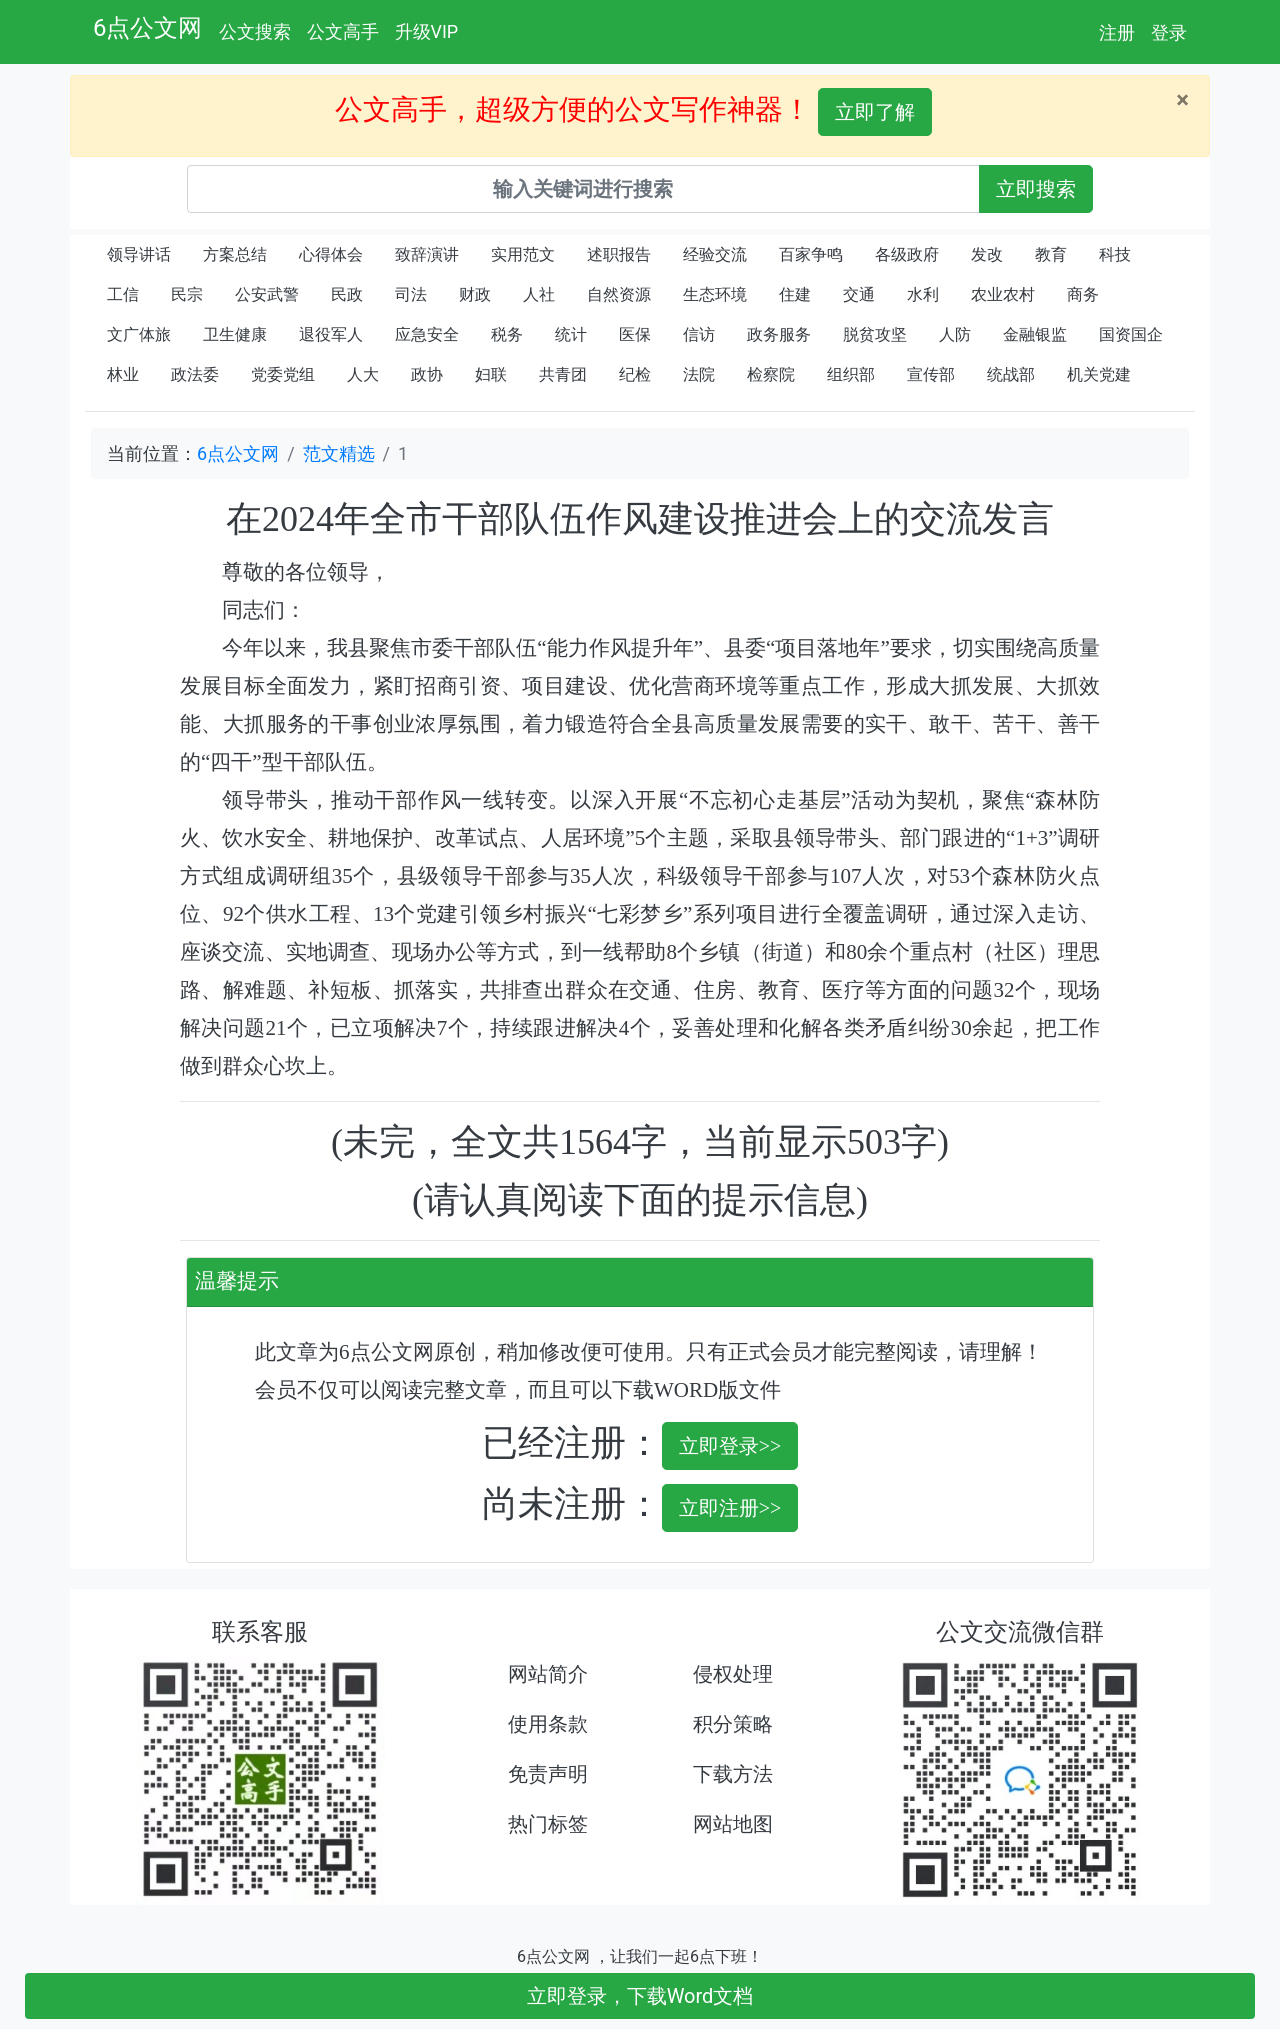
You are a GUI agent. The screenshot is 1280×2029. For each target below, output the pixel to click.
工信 (123, 294)
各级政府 (907, 254)
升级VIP (427, 31)
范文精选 (339, 453)
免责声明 (548, 1774)
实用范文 (523, 254)
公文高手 (343, 31)
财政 (475, 294)
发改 (987, 254)
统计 (571, 334)
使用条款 (548, 1724)
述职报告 (619, 254)
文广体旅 (139, 334)
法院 (699, 374)
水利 (923, 294)
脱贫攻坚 (875, 334)
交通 (859, 294)
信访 (699, 334)
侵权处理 (733, 1674)
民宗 (187, 294)
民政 (347, 294)
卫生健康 (235, 334)
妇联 (491, 374)
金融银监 (1035, 334)
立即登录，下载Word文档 (640, 1996)
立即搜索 (1036, 189)
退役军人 (331, 334)
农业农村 (1003, 294)
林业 (123, 374)
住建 (795, 294)
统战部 (1011, 374)
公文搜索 (255, 31)
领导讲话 (139, 254)
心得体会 (331, 254)
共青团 (563, 374)
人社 (539, 294)
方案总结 (235, 254)
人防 (955, 334)
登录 (1169, 32)
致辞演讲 (427, 254)
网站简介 (548, 1674)
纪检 (635, 374)
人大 (363, 374)
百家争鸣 (811, 254)
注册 (1117, 32)
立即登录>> (730, 1446)
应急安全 (427, 334)
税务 (507, 334)
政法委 (195, 374)
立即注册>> (730, 1508)
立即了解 (875, 112)
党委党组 (283, 374)
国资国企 (1131, 334)
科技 (1115, 254)
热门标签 (548, 1824)
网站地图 (733, 1824)
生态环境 (715, 294)
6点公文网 (148, 28)
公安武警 (267, 294)
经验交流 (715, 254)
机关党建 (1099, 374)
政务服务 (779, 334)
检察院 (771, 374)
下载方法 (733, 1774)
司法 (411, 294)
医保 (635, 334)
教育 (1051, 254)
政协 (427, 374)
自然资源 (619, 294)
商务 (1083, 294)
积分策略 (733, 1724)
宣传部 (931, 374)
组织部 (851, 374)
